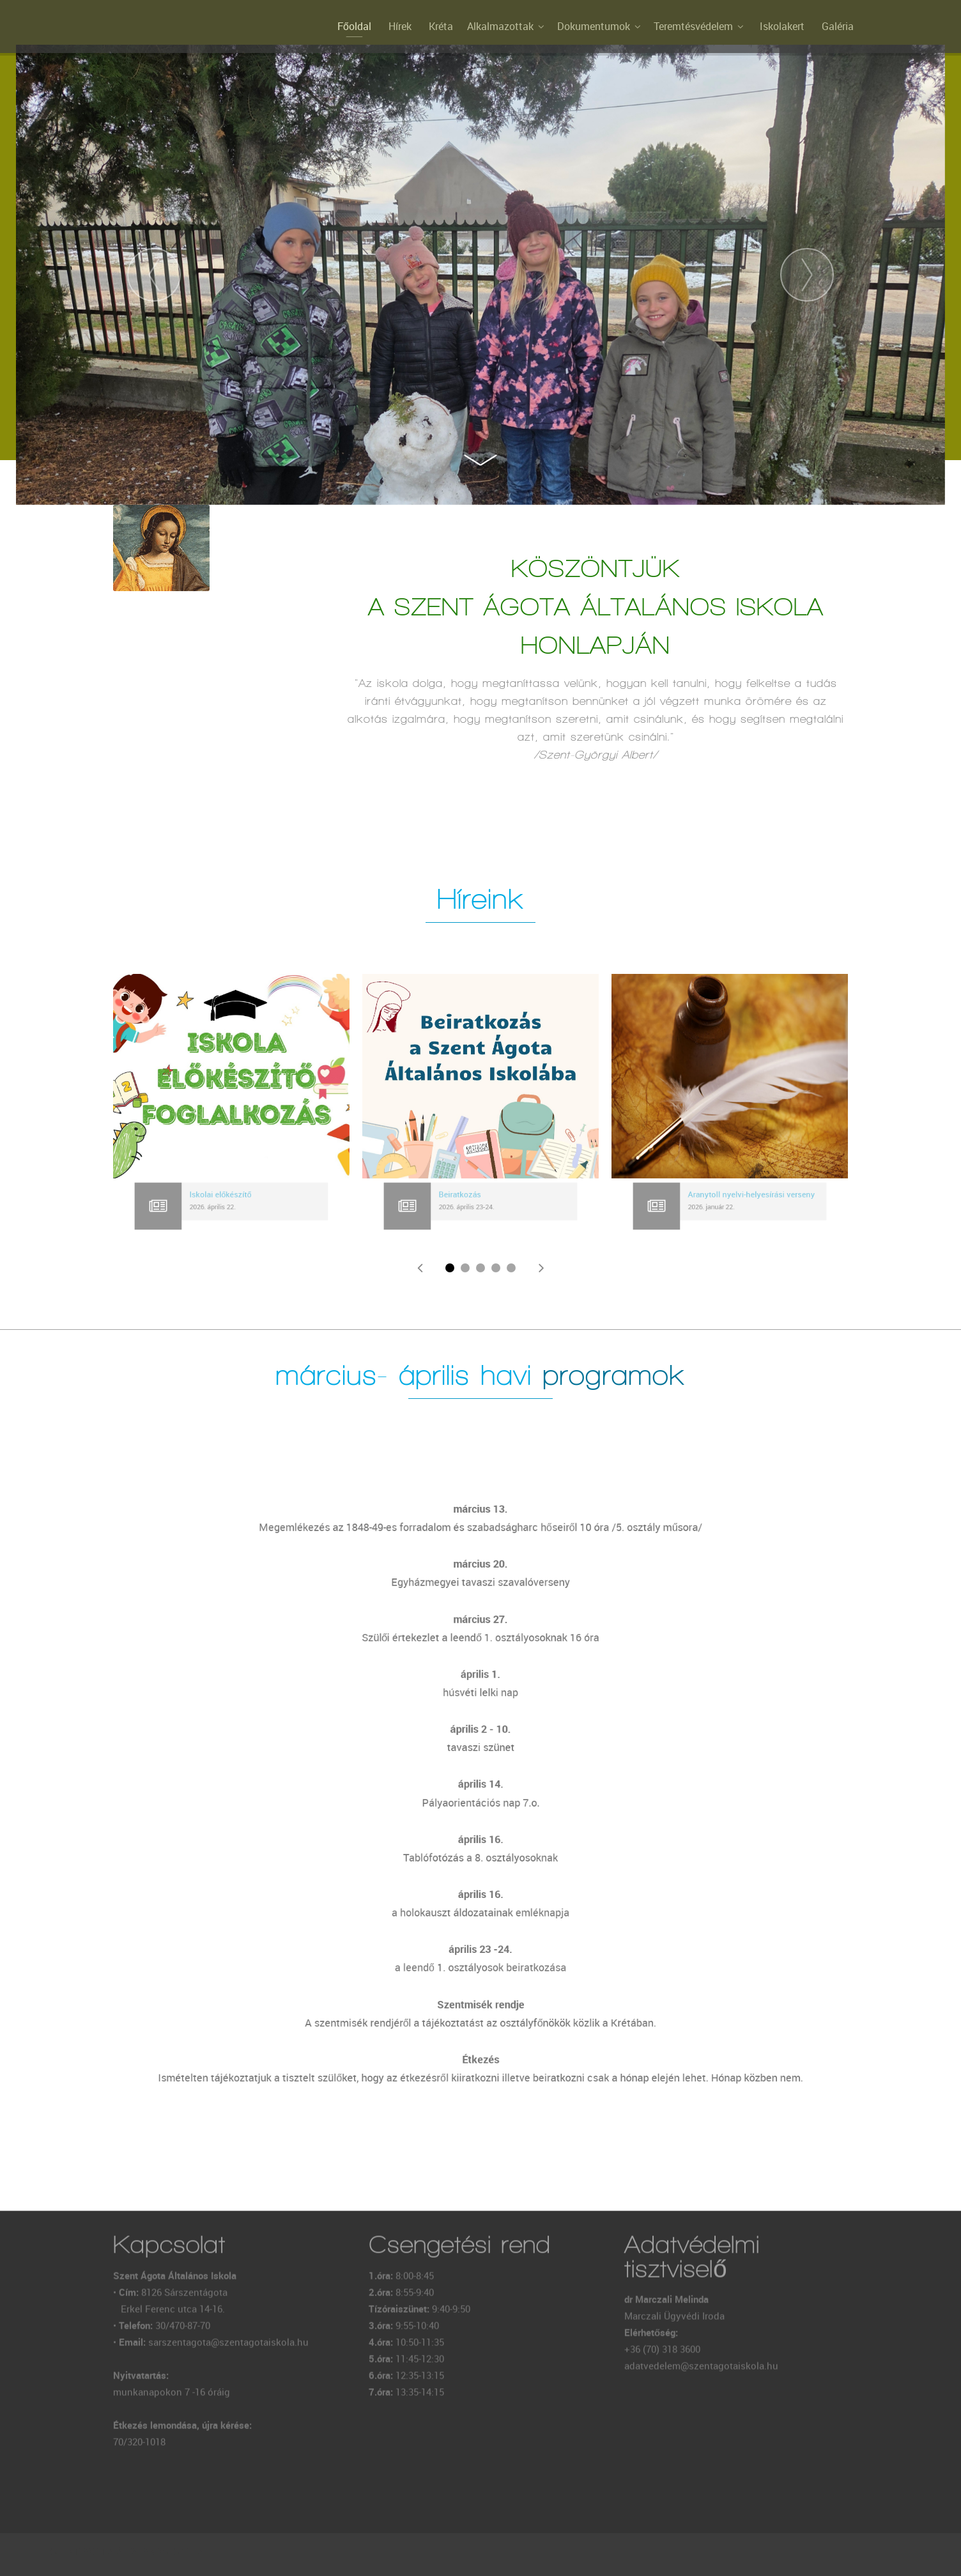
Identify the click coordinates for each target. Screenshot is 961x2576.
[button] (449, 1267)
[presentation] (154, 275)
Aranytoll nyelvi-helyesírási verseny (746, 1195)
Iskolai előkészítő (223, 1195)
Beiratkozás (464, 1195)
